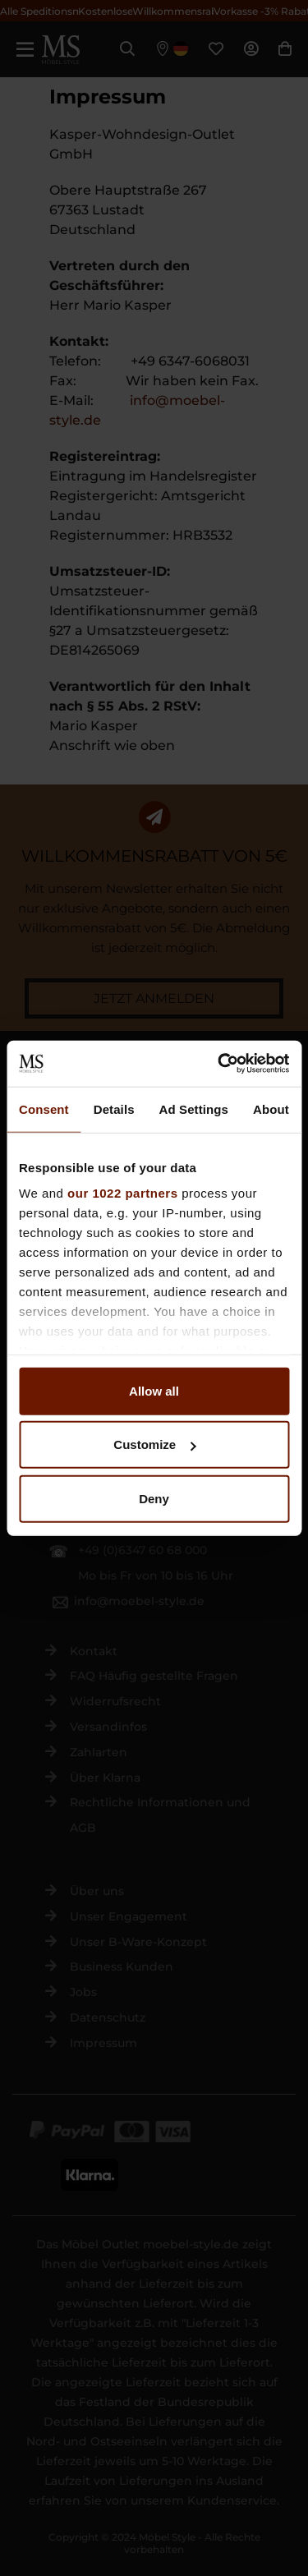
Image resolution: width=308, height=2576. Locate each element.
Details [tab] (114, 1109)
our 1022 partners (122, 1193)
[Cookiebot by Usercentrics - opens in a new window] (219, 1063)
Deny (154, 1498)
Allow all (154, 1390)
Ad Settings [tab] (193, 1109)
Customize (154, 1444)
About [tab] (271, 1109)
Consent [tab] (44, 1109)
